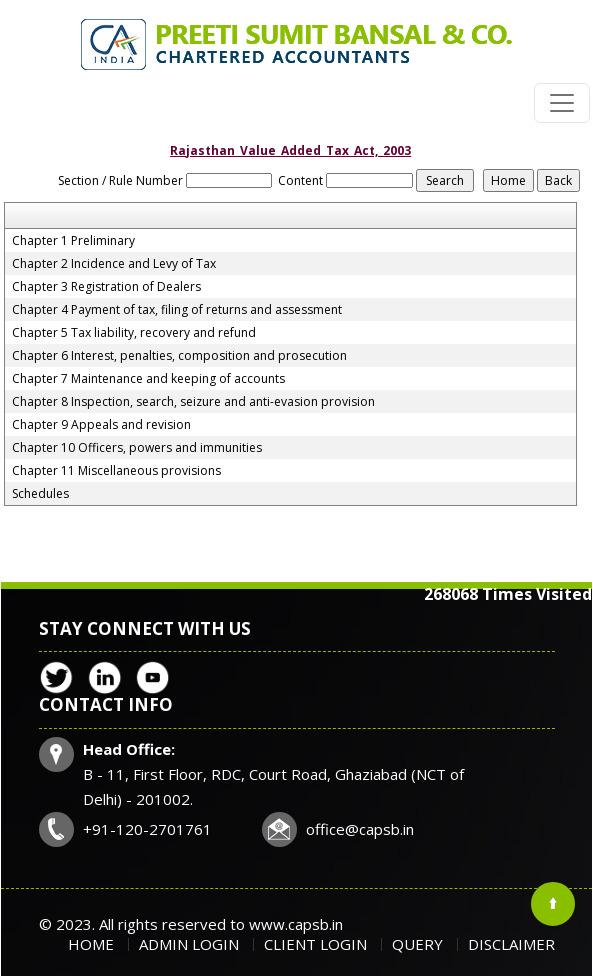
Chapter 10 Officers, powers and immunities (137, 448)
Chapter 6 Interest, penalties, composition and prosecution (179, 356)
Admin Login (189, 944)
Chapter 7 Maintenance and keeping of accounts (148, 379)
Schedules (40, 494)
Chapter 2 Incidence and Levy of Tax (114, 264)
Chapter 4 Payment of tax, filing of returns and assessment (177, 310)
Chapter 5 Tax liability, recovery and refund (134, 333)
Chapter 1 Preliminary (73, 241)
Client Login (315, 944)
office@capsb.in (360, 829)
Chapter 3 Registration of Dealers (106, 287)
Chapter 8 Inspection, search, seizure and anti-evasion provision (193, 402)
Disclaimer (511, 944)
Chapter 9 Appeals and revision (101, 425)
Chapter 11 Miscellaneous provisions (116, 471)
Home (91, 944)
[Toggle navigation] (562, 103)
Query (417, 944)
